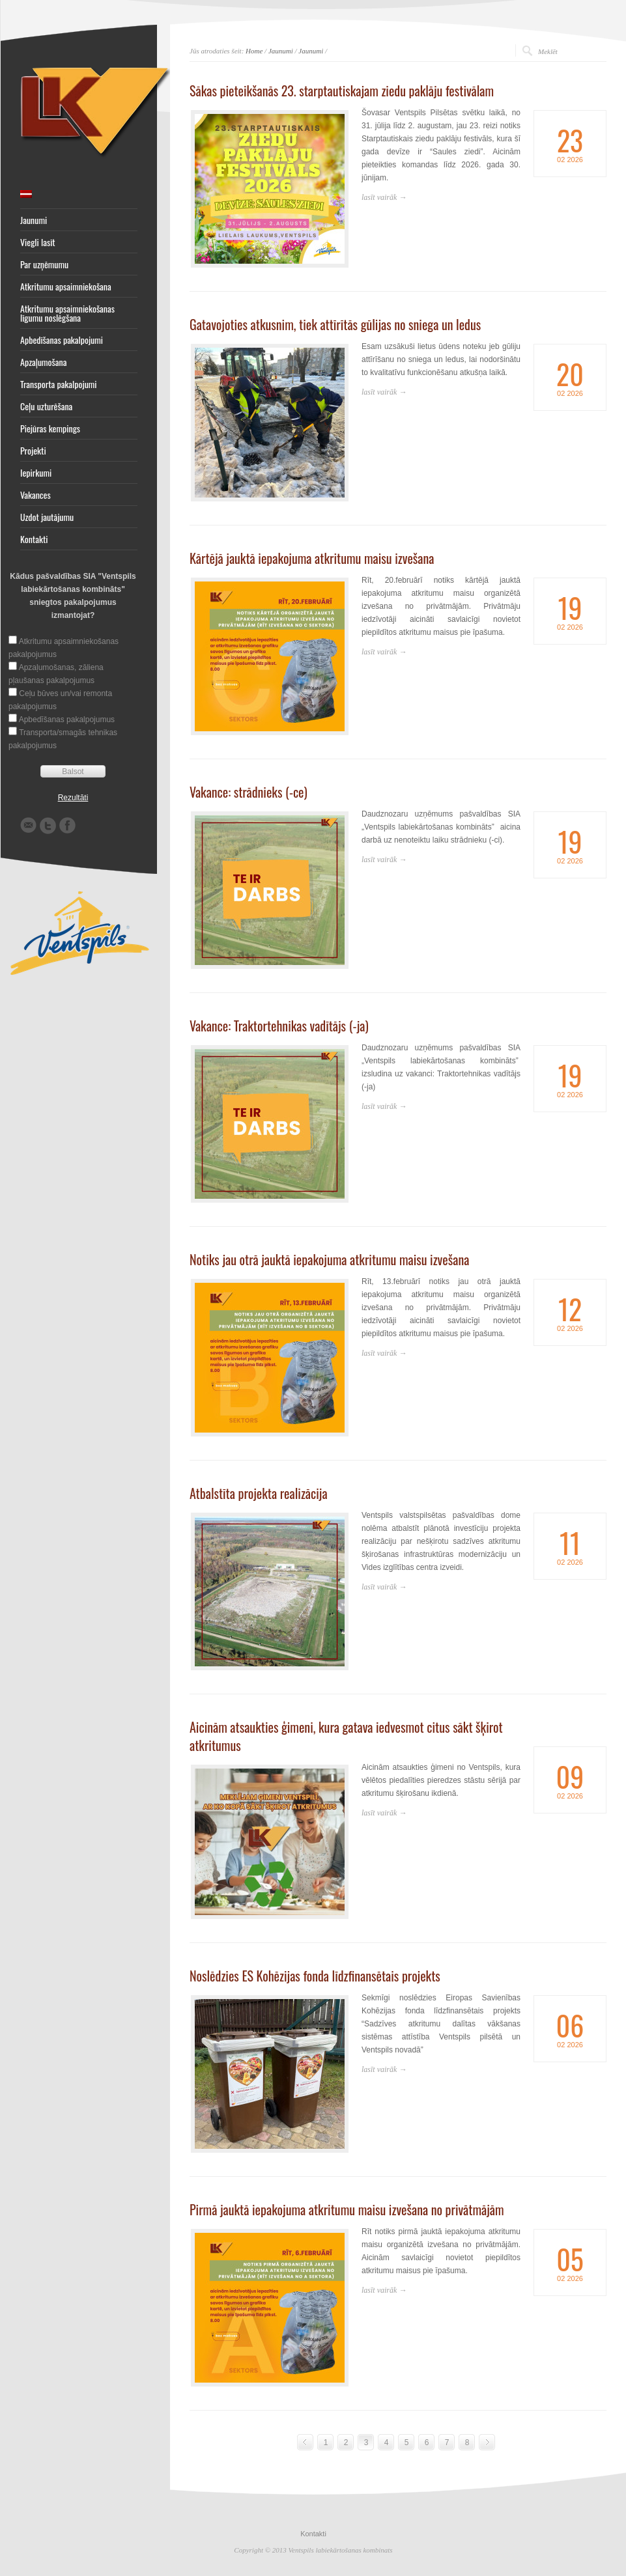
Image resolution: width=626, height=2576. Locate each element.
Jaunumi (33, 220)
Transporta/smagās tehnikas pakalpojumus (62, 739)
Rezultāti (73, 797)
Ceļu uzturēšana (46, 406)
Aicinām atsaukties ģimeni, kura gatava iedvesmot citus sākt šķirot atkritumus (346, 1736)
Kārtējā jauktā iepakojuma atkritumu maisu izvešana (312, 558)
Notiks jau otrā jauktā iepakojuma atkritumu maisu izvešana (329, 1259)
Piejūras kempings (50, 428)
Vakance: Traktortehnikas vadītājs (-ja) (279, 1025)
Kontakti (34, 539)
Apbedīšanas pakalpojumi (61, 339)
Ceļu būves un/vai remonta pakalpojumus (60, 700)
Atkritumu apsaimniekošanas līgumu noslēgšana (67, 313)
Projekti (33, 450)
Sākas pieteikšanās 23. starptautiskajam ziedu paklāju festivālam (342, 90)
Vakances (35, 494)
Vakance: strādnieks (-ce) (248, 792)
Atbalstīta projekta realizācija (259, 1493)
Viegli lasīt (37, 242)
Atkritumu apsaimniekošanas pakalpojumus (63, 648)
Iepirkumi (35, 472)
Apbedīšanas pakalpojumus (67, 719)
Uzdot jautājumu (47, 517)
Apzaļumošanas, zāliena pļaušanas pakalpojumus (56, 674)
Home (254, 51)
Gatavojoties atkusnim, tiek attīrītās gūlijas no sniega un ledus (335, 324)
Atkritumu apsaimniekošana (65, 286)
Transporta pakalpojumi (58, 384)
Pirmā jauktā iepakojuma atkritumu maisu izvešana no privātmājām (347, 2209)
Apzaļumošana (43, 362)
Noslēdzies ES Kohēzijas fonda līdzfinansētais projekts (315, 1975)
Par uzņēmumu (44, 264)
